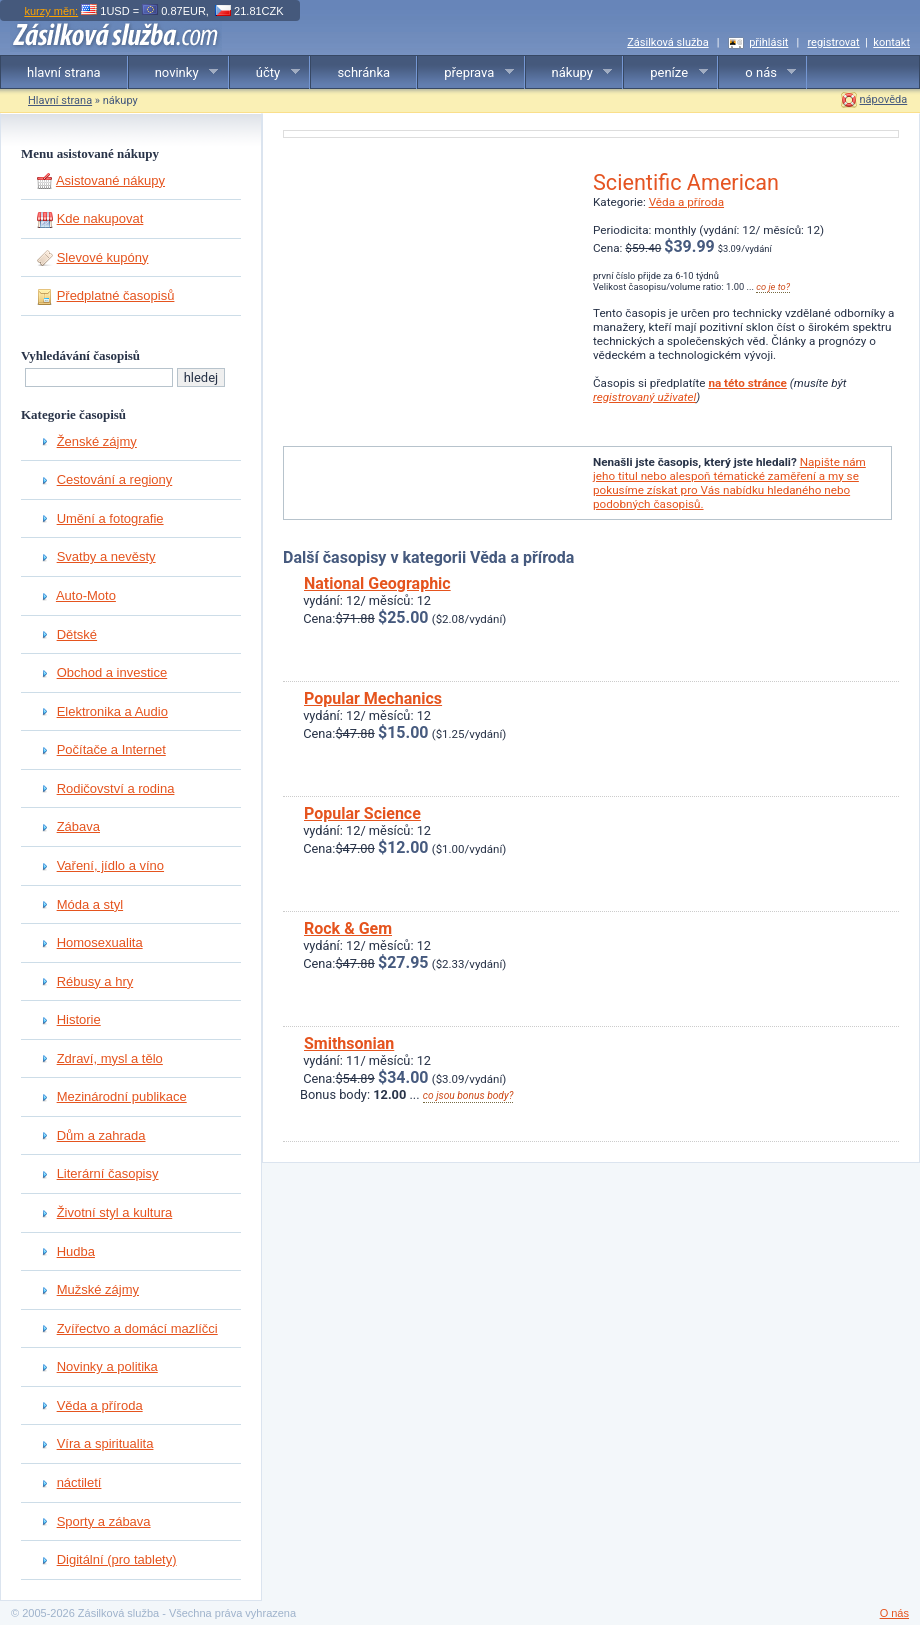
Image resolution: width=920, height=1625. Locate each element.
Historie (79, 1019)
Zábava (78, 826)
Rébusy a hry (95, 981)
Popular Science (362, 813)
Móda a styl (90, 904)
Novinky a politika (107, 1366)
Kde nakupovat (100, 218)
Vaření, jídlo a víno (110, 865)
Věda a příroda (100, 1405)
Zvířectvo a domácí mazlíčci (137, 1328)
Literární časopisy (108, 1173)
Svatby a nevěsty (106, 556)
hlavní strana (64, 72)
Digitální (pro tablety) (117, 1559)
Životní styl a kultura (115, 1212)
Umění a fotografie (110, 518)
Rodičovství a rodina (116, 788)
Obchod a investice (112, 672)
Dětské (77, 634)
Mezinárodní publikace (122, 1096)
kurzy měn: (51, 11)
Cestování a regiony (115, 479)
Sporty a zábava (104, 1521)
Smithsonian (349, 1043)
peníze (665, 73)
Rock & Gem (348, 928)
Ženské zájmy (97, 441)
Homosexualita (100, 942)
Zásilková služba (667, 42)
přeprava (466, 73)
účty (265, 73)
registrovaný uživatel (644, 397)
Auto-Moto (86, 595)
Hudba (76, 1251)
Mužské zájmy (98, 1289)
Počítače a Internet (111, 749)
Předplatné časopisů (116, 295)
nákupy (569, 73)
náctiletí (79, 1482)
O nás (894, 1613)
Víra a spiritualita (105, 1443)
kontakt (891, 42)
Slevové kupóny (103, 257)
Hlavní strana (60, 100)
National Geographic (377, 583)
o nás (757, 73)
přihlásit (768, 42)
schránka (363, 72)
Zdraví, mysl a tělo (110, 1058)
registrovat (833, 42)
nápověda (884, 99)
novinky (173, 73)
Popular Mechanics (373, 698)
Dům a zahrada (101, 1135)
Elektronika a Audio (112, 711)
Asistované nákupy (110, 180)
